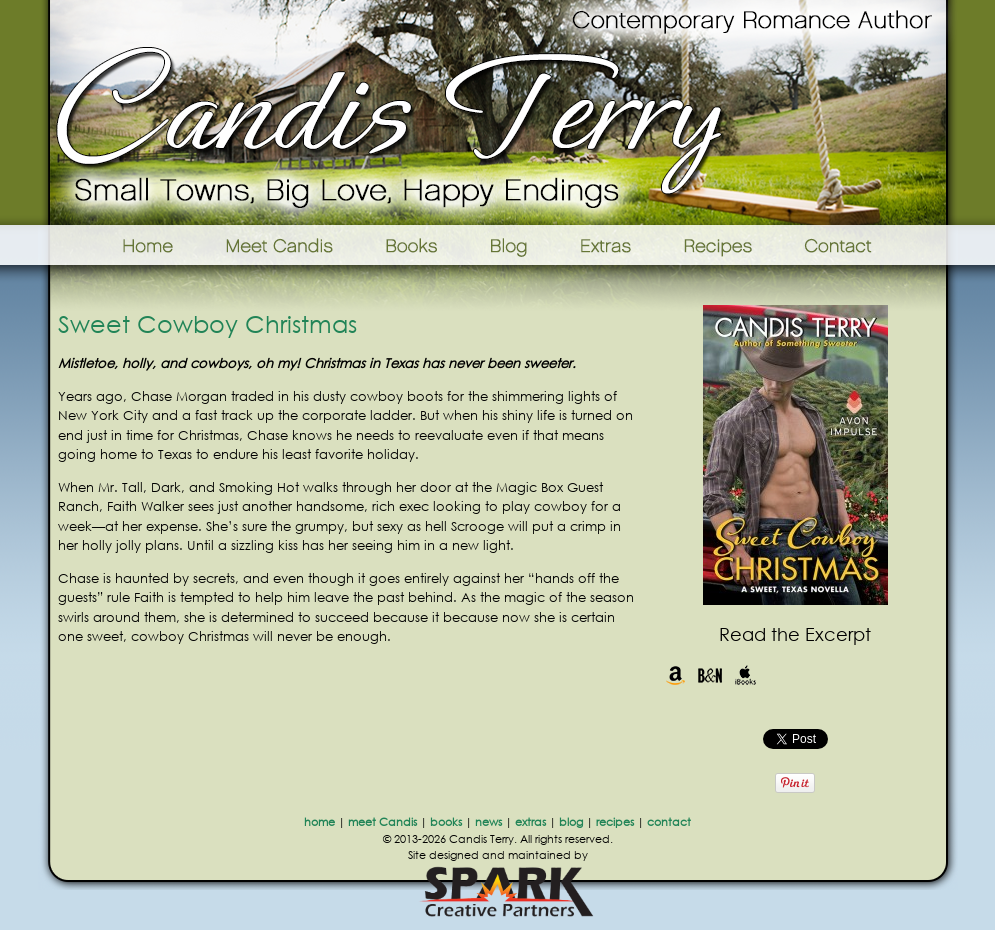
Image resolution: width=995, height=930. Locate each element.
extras (530, 822)
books (446, 822)
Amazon (675, 675)
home (319, 822)
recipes (615, 822)
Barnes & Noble (710, 675)
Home (122, 245)
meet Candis (382, 822)
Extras (605, 245)
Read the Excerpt (795, 634)
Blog (508, 245)
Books (413, 245)
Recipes (719, 245)
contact (669, 822)
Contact (869, 245)
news (488, 822)
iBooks (745, 675)
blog (571, 822)
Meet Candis (284, 245)
